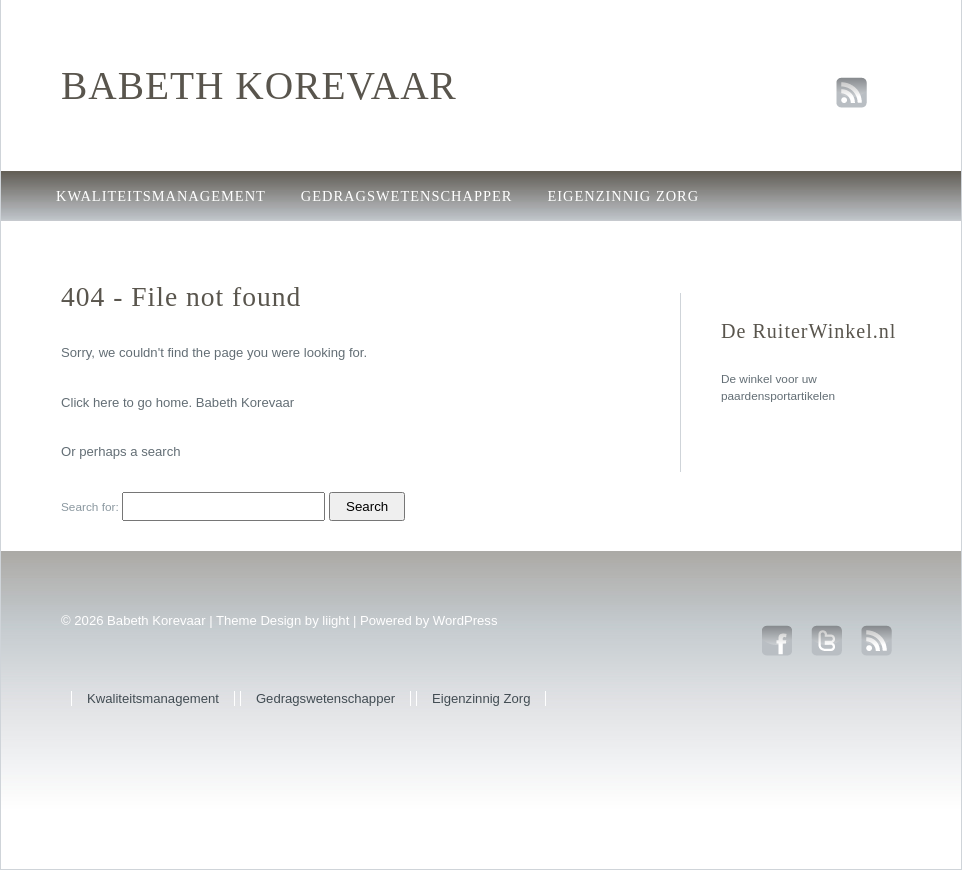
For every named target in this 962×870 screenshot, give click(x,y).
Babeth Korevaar (259, 86)
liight (335, 620)
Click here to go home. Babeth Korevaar (177, 402)
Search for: (90, 507)
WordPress (465, 620)
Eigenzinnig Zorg (623, 196)
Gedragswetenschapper (407, 196)
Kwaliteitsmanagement (161, 196)
